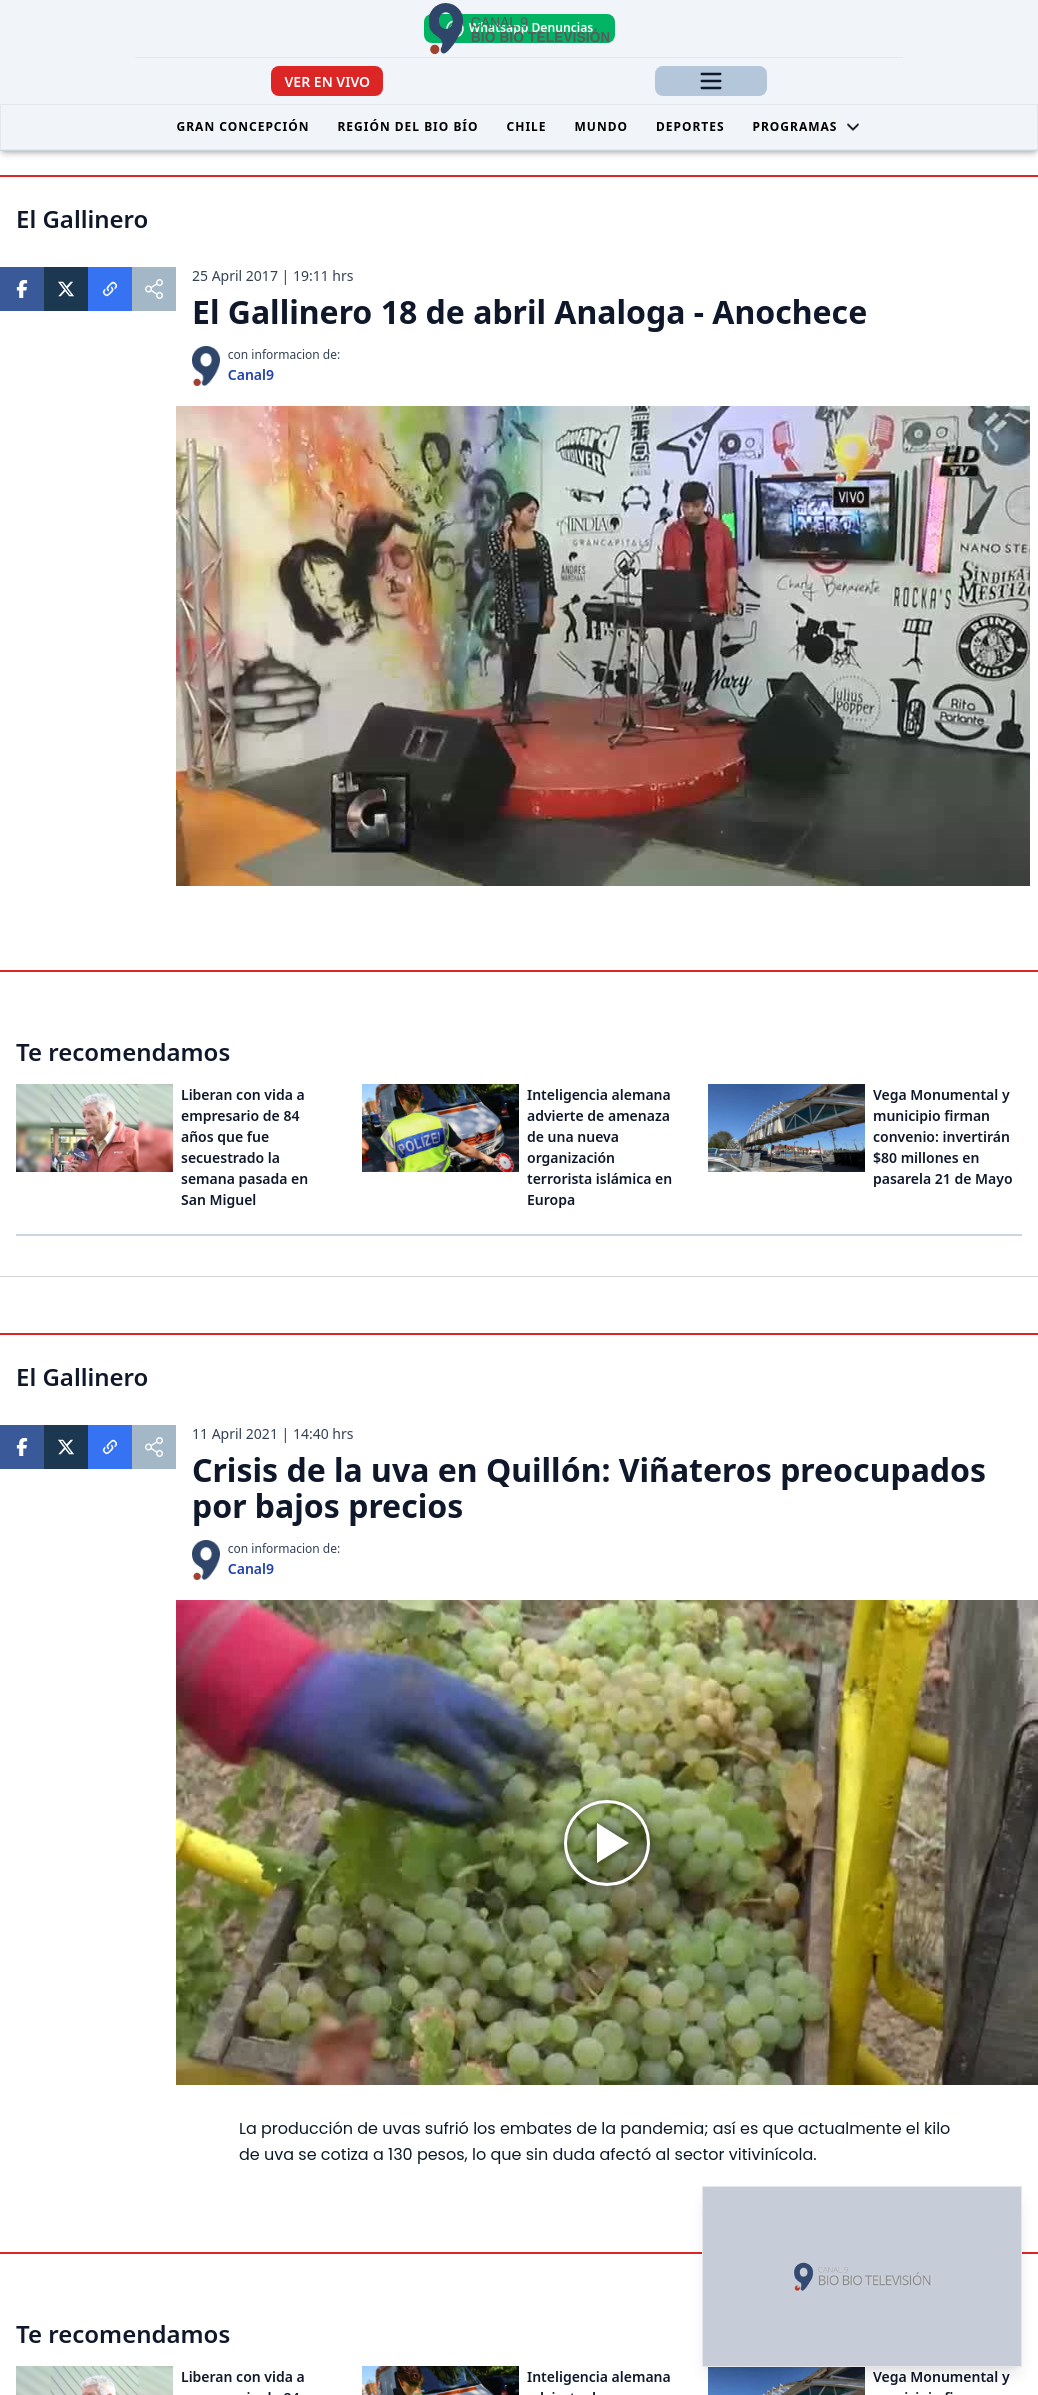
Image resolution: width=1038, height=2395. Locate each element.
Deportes (690, 126)
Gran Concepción (243, 126)
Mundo (601, 126)
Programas (807, 126)
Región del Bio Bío (407, 126)
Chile (527, 126)
